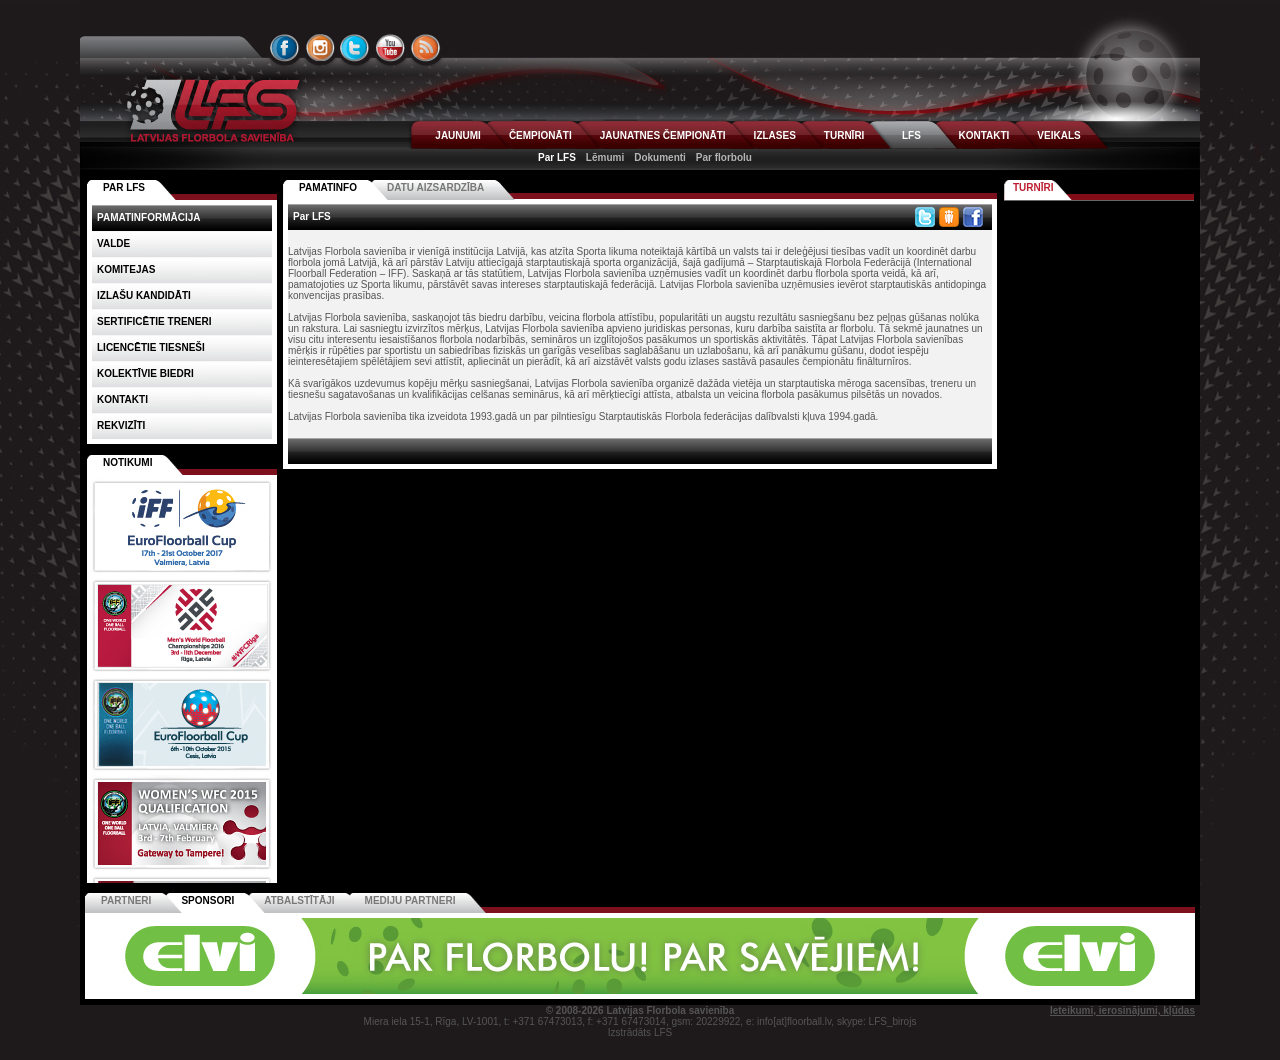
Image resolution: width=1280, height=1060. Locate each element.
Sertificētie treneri (154, 321)
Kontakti (122, 399)
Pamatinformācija (149, 217)
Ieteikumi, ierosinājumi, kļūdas (1122, 1010)
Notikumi (127, 462)
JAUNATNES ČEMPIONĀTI (663, 135)
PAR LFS (124, 187)
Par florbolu (724, 157)
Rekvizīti (121, 425)
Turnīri (1033, 187)
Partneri (126, 900)
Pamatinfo (328, 187)
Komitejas (126, 269)
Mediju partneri (410, 900)
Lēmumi (605, 157)
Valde (113, 243)
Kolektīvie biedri (145, 373)
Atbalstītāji (299, 900)
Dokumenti (660, 157)
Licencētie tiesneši (151, 347)
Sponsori (207, 900)
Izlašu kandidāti (144, 295)
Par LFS (557, 157)
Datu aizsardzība (435, 187)
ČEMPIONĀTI (540, 135)
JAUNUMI (458, 135)
